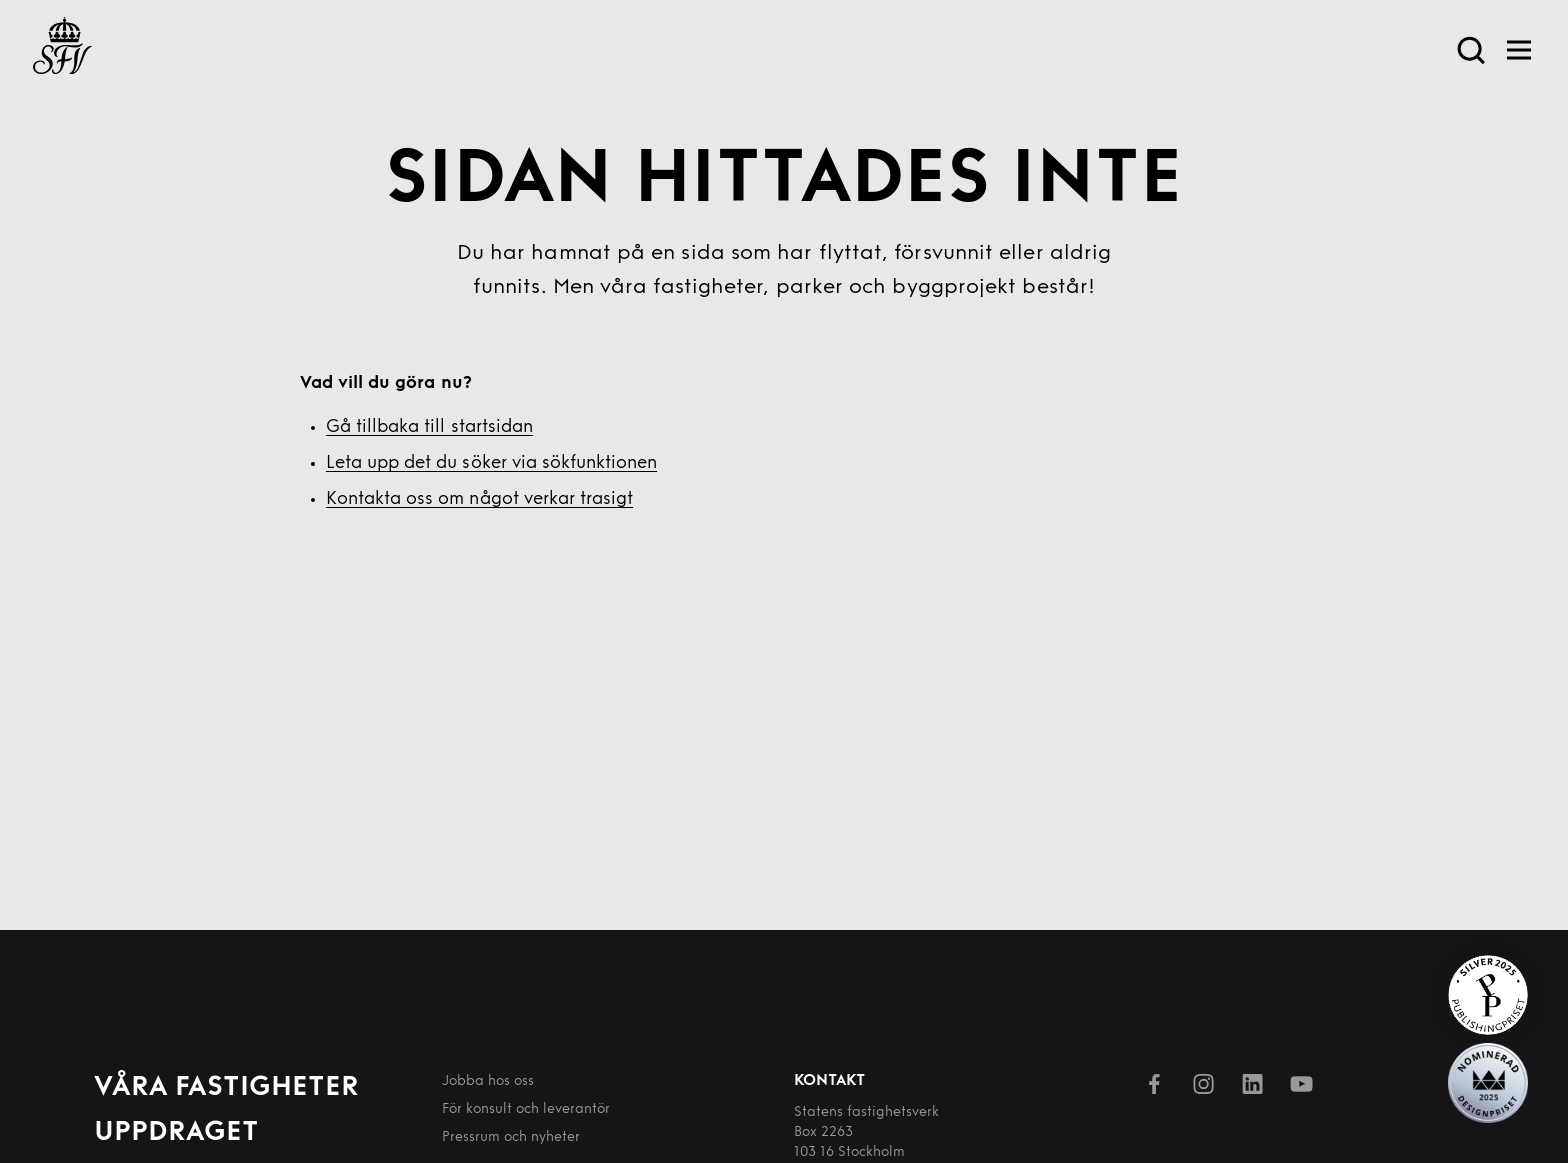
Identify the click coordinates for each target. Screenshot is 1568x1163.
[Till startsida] (62, 49)
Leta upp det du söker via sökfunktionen (491, 463)
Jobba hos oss (488, 1081)
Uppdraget (176, 1133)
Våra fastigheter (226, 1088)
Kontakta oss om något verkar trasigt (479, 499)
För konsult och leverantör (526, 1109)
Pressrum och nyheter (511, 1137)
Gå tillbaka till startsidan (429, 427)
